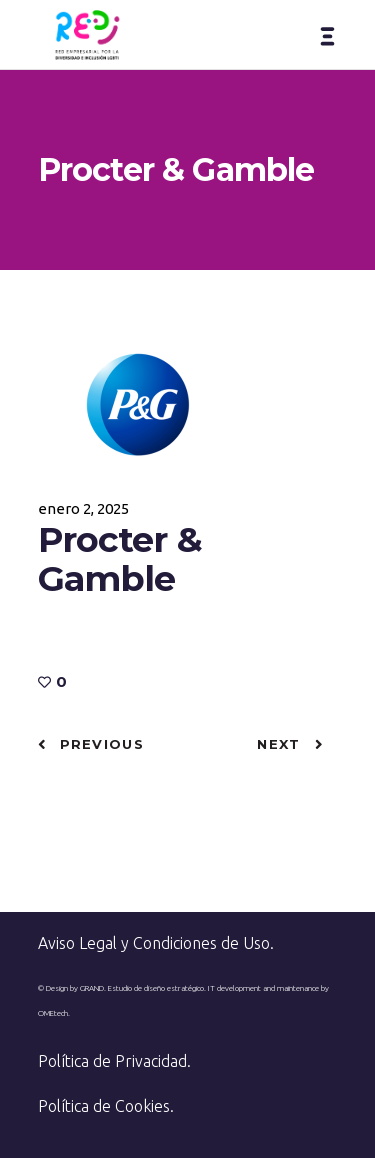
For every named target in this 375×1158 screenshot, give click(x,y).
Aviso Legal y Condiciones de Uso (154, 943)
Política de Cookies (104, 1106)
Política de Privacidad (112, 1061)
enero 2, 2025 (83, 508)
